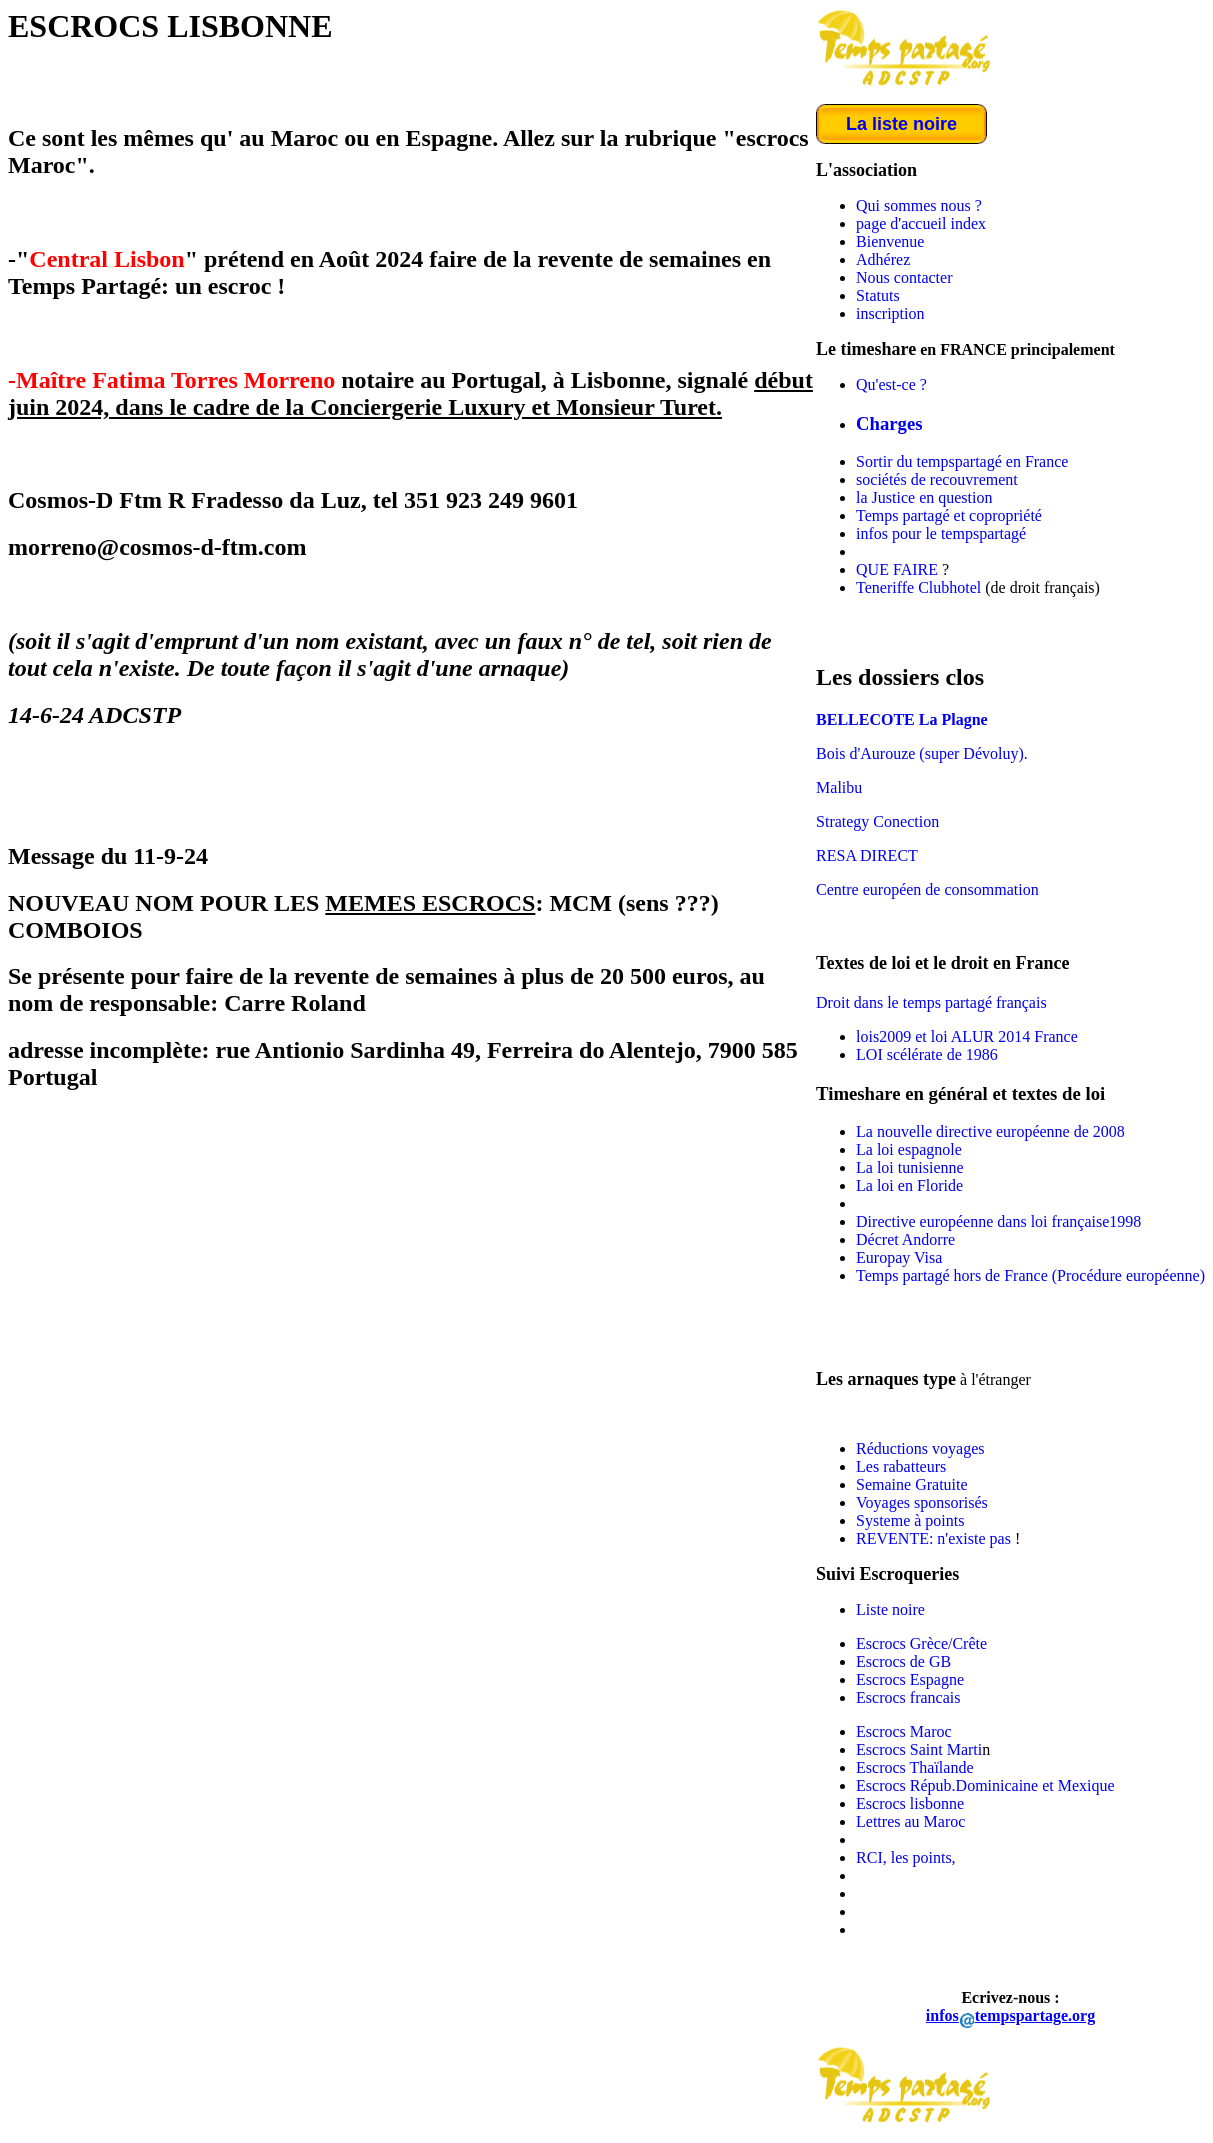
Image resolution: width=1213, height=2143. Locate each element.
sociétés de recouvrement (937, 479)
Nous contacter (904, 277)
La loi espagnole (909, 1149)
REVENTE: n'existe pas (935, 1538)
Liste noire (890, 1609)
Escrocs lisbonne (910, 1803)
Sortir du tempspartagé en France (962, 461)
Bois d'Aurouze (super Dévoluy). (922, 753)
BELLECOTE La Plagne (902, 719)
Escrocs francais (908, 1697)
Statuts (878, 295)
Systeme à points (910, 1520)
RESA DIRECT (867, 855)
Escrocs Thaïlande (914, 1767)
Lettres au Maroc (910, 1821)
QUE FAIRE (897, 569)
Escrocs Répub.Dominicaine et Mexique (985, 1785)
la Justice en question (924, 497)
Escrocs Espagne (910, 1679)
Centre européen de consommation (927, 889)
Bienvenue (890, 241)
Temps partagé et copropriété (949, 515)
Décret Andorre (905, 1239)
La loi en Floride (909, 1185)
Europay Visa (899, 1257)
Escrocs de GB (903, 1661)
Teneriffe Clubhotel (918, 587)
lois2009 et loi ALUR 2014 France (967, 1036)
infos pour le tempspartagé (941, 533)
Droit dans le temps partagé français (931, 1002)
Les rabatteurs (901, 1466)
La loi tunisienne (910, 1167)
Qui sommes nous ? (919, 205)
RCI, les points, (906, 1857)
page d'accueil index (921, 223)
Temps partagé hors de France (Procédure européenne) (1030, 1275)
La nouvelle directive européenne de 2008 (990, 1131)
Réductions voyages (920, 1448)
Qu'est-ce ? (891, 384)
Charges (889, 423)
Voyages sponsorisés (922, 1502)
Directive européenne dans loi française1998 (998, 1221)
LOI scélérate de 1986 (927, 1054)
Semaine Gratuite (912, 1484)
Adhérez (883, 259)
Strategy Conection (877, 821)
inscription (890, 313)
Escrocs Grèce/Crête (921, 1643)
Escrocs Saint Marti (919, 1749)
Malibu (839, 787)
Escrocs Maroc (904, 1731)
